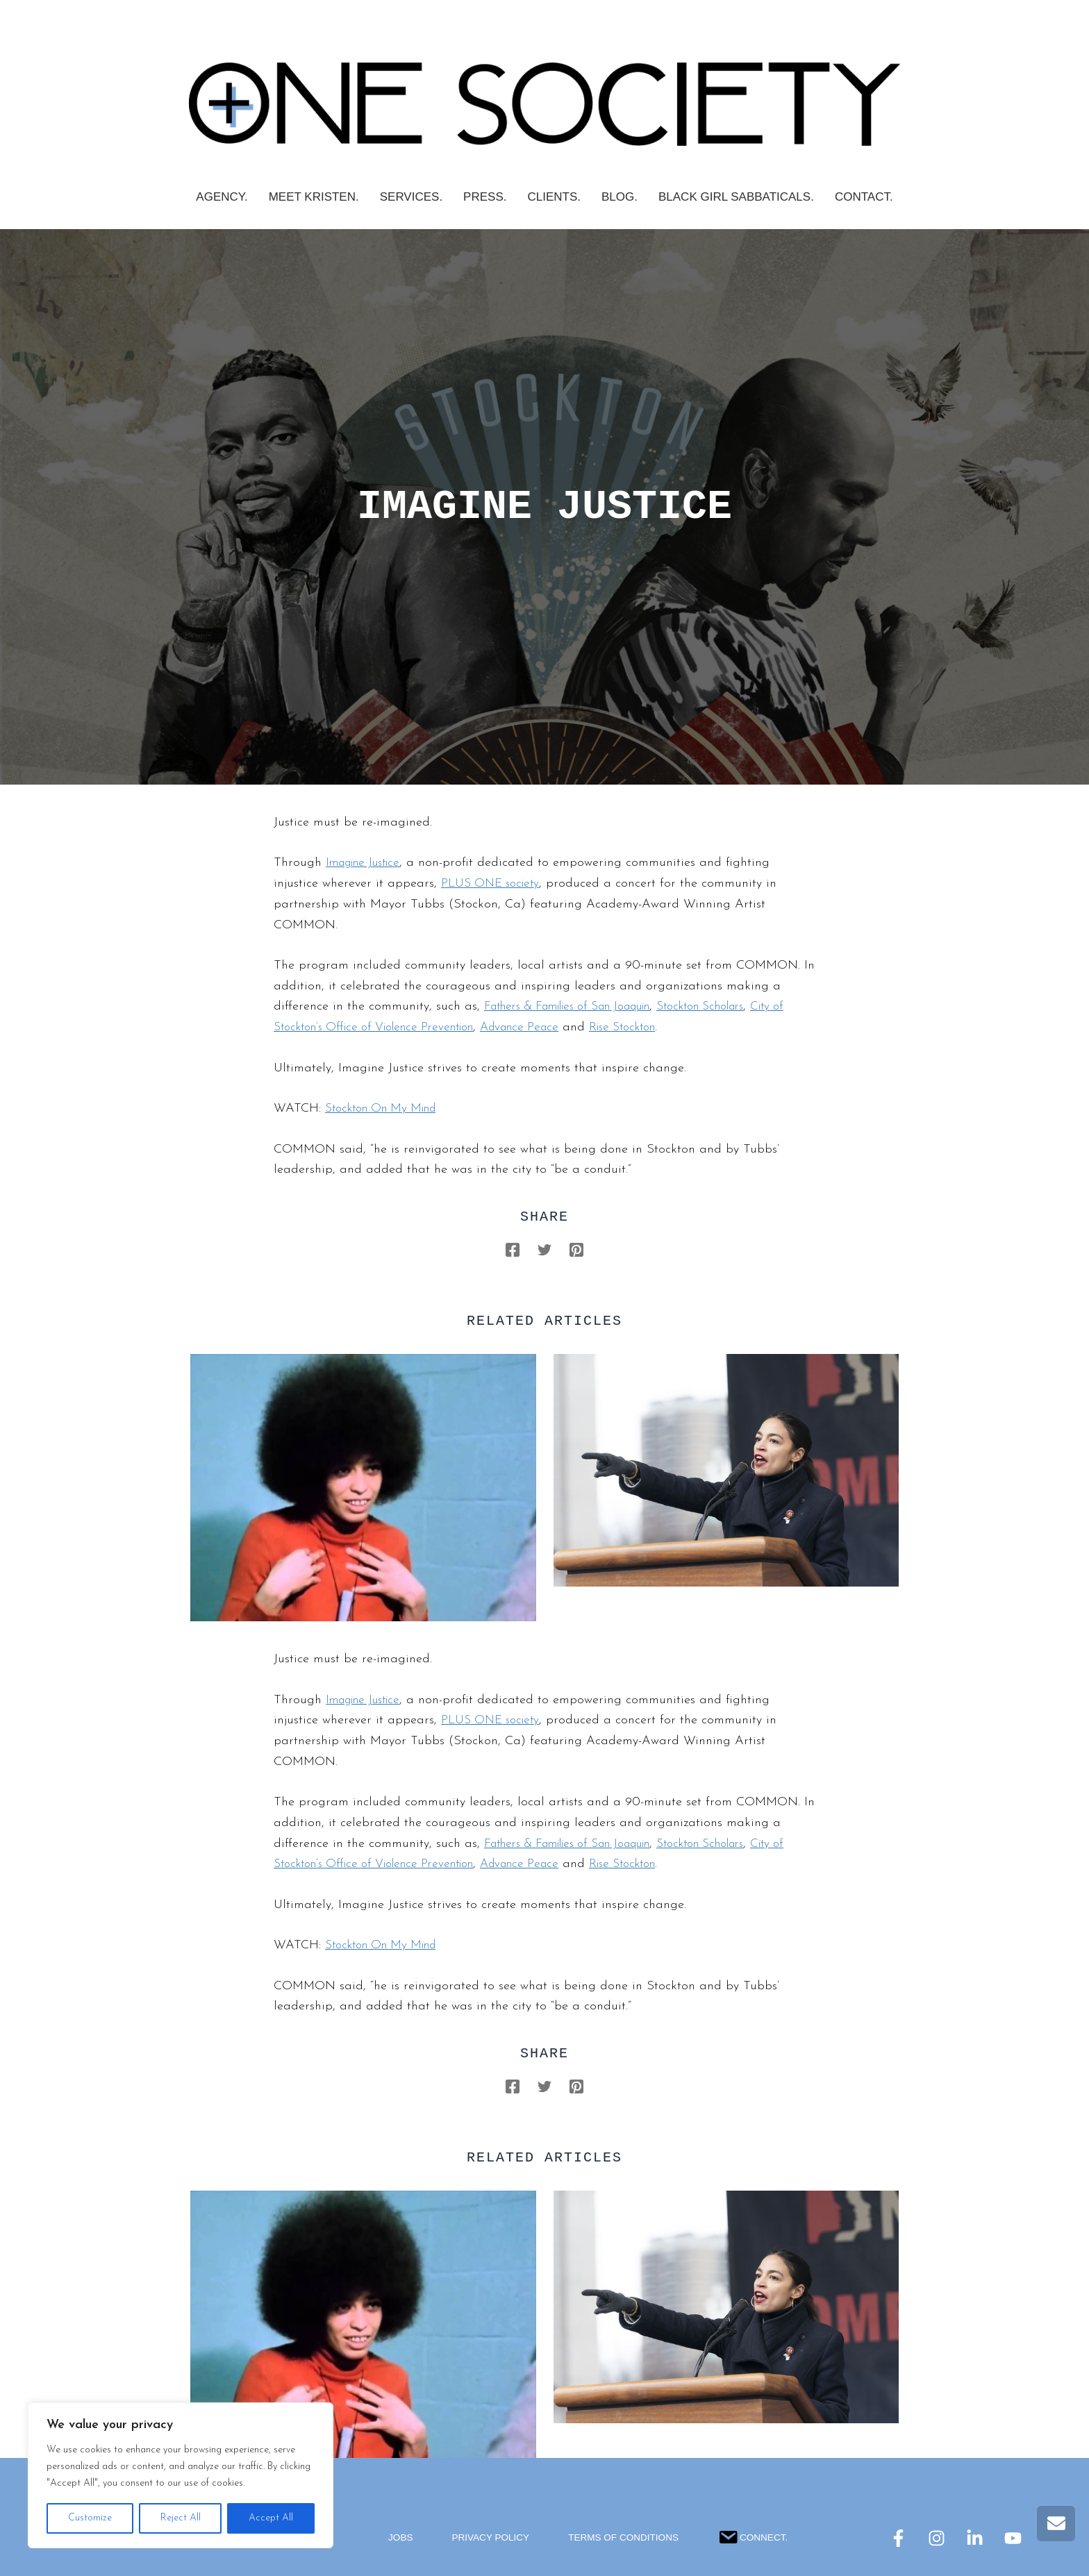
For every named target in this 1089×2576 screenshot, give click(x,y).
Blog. (619, 196)
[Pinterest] (576, 1249)
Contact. (864, 196)
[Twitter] (544, 1249)
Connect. (756, 2535)
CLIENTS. (554, 196)
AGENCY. (221, 196)
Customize (90, 2518)
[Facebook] (512, 1249)
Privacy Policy (488, 2537)
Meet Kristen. (314, 196)
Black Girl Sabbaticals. (736, 196)
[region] (180, 2475)
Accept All (271, 2518)
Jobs (397, 2537)
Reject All (180, 2518)
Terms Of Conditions (624, 2537)
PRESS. (484, 196)
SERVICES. (411, 196)
